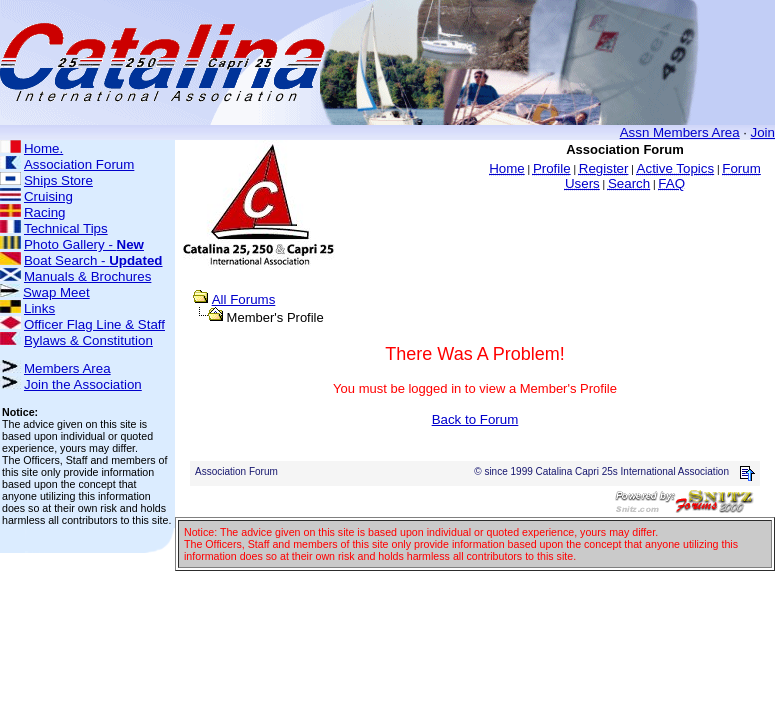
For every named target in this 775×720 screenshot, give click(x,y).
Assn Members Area (680, 132)
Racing (45, 212)
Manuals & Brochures (87, 276)
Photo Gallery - (84, 244)
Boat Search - (93, 260)
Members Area (67, 368)
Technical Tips (66, 228)
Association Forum (79, 164)
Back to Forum (475, 419)
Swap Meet (56, 292)
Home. (43, 148)
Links (39, 308)
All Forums (244, 299)
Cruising (48, 196)
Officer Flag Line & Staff (94, 324)
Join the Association (83, 384)
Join (763, 132)
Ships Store (58, 180)
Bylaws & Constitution (88, 340)
